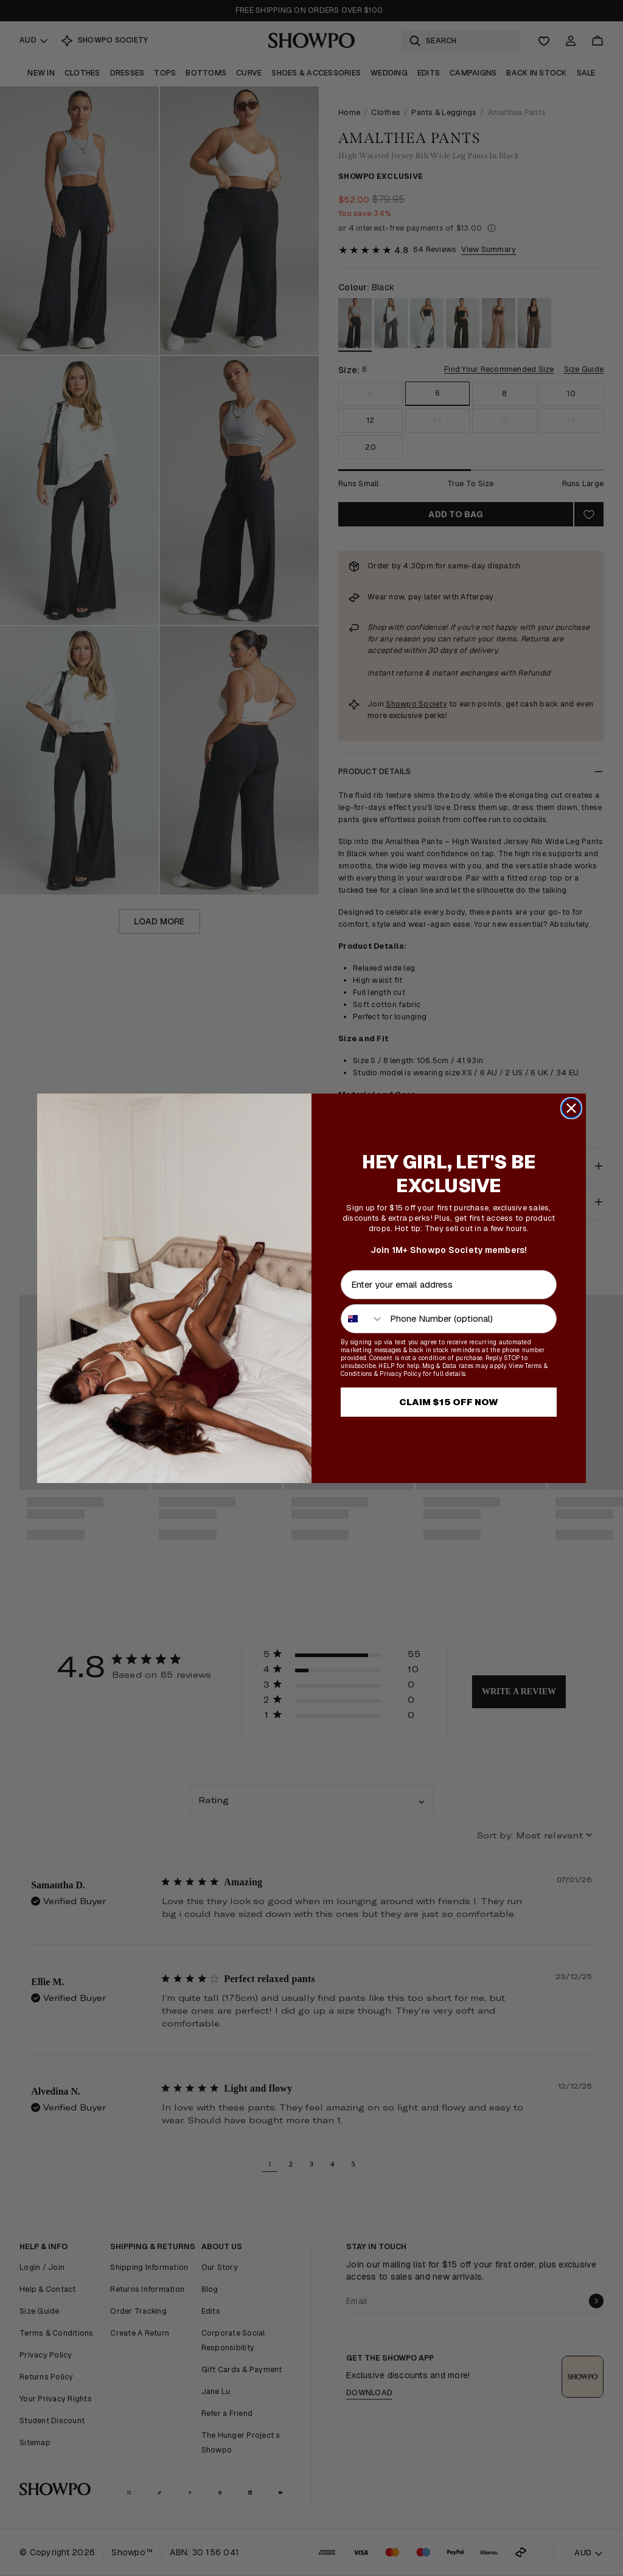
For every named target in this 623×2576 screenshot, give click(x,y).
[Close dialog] (571, 1108)
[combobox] (362, 1319)
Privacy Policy (400, 1374)
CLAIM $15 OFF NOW (448, 1402)
